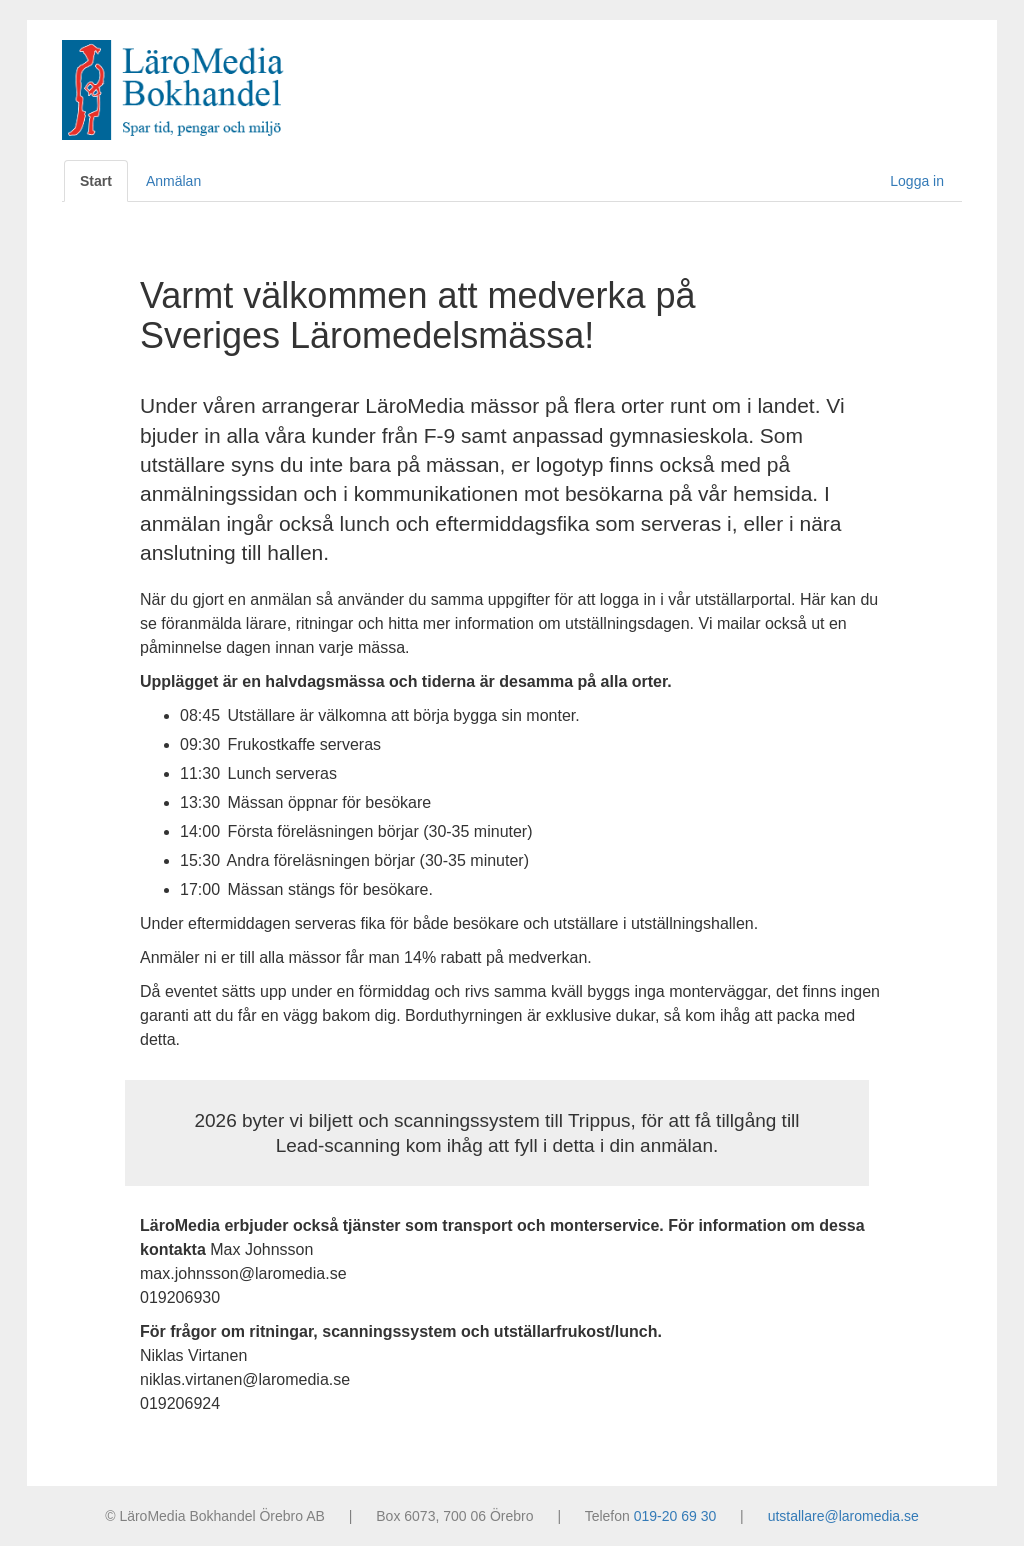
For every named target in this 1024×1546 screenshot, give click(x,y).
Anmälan (173, 181)
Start (96, 181)
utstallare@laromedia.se (843, 1516)
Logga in (917, 181)
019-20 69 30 (675, 1516)
